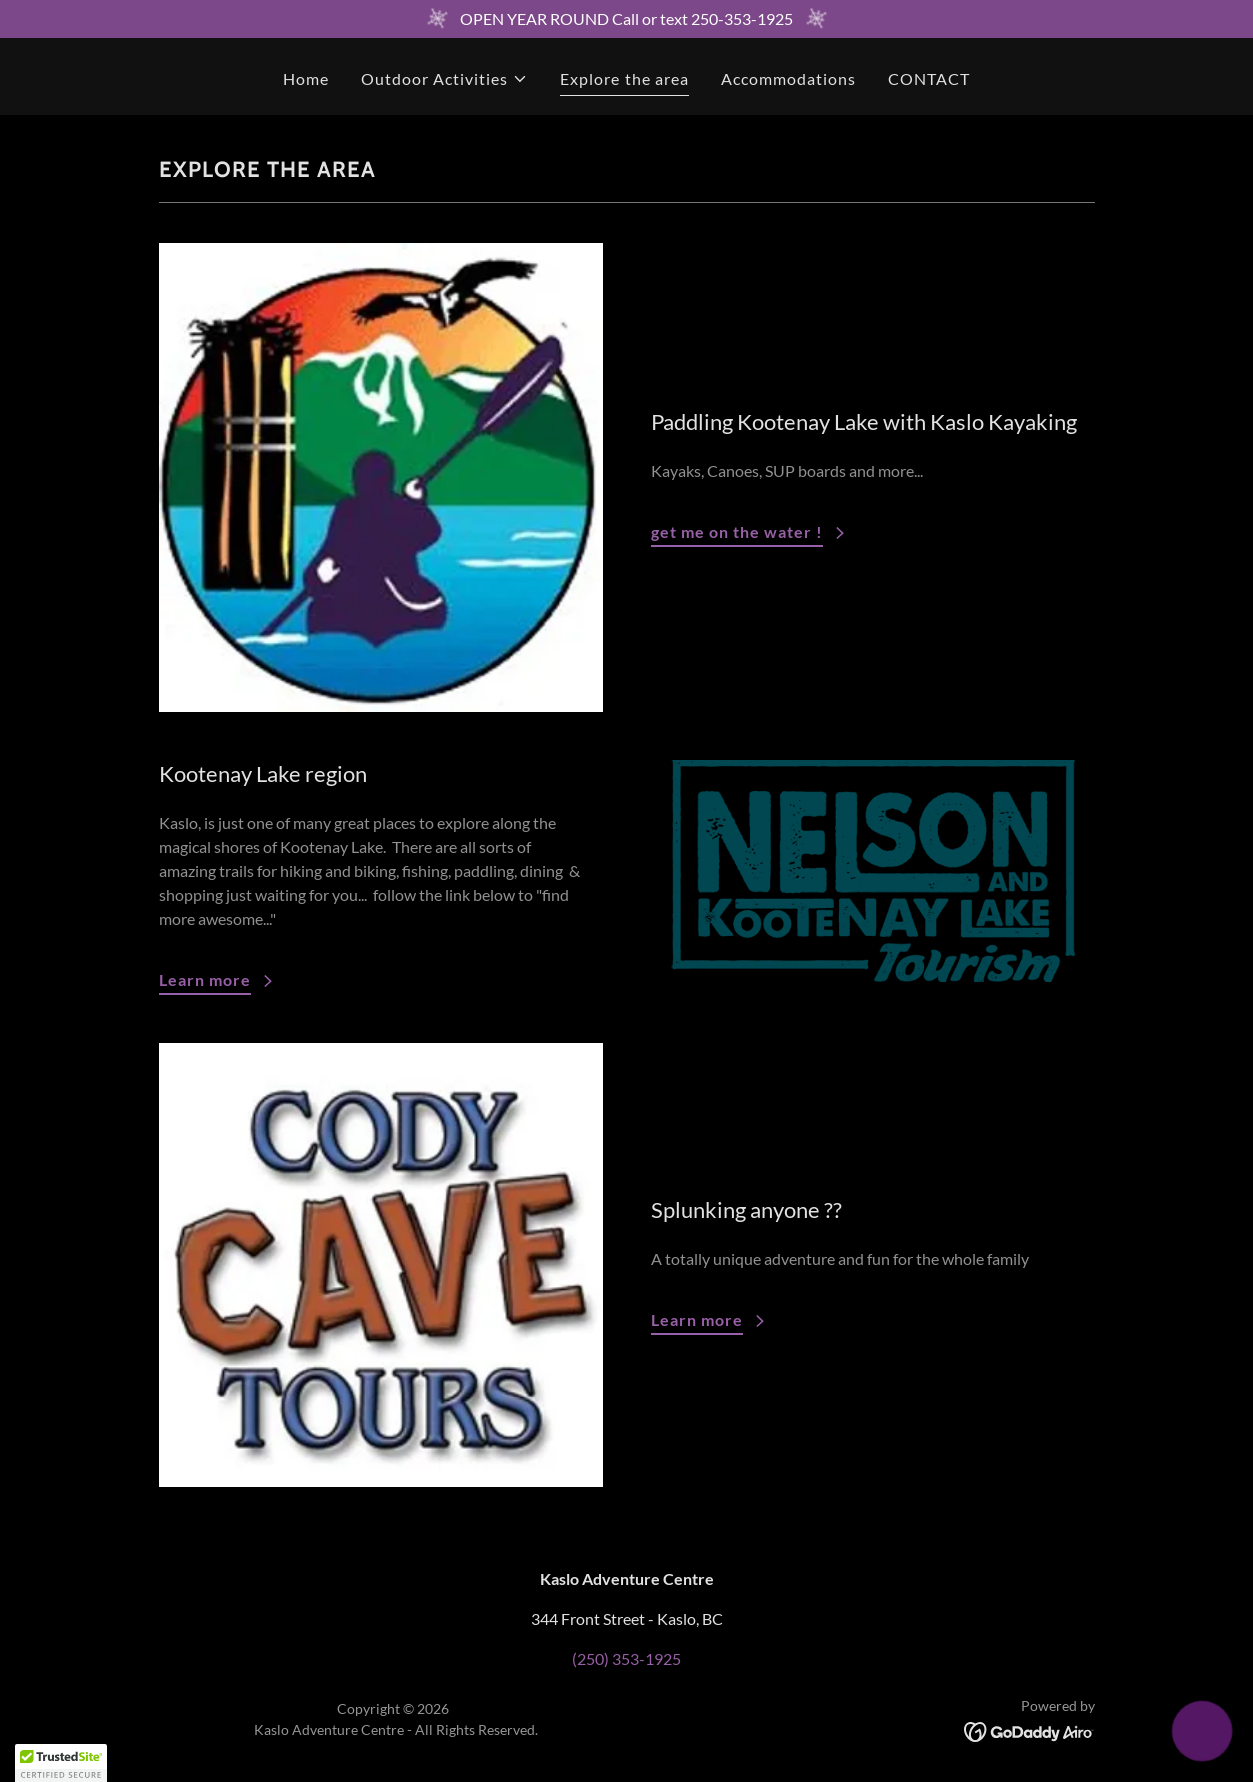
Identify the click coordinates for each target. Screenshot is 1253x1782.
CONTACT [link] (929, 78)
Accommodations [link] (788, 78)
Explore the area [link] (624, 78)
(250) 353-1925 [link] (626, 1658)
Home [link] (306, 78)
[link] (1029, 1729)
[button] (444, 79)
